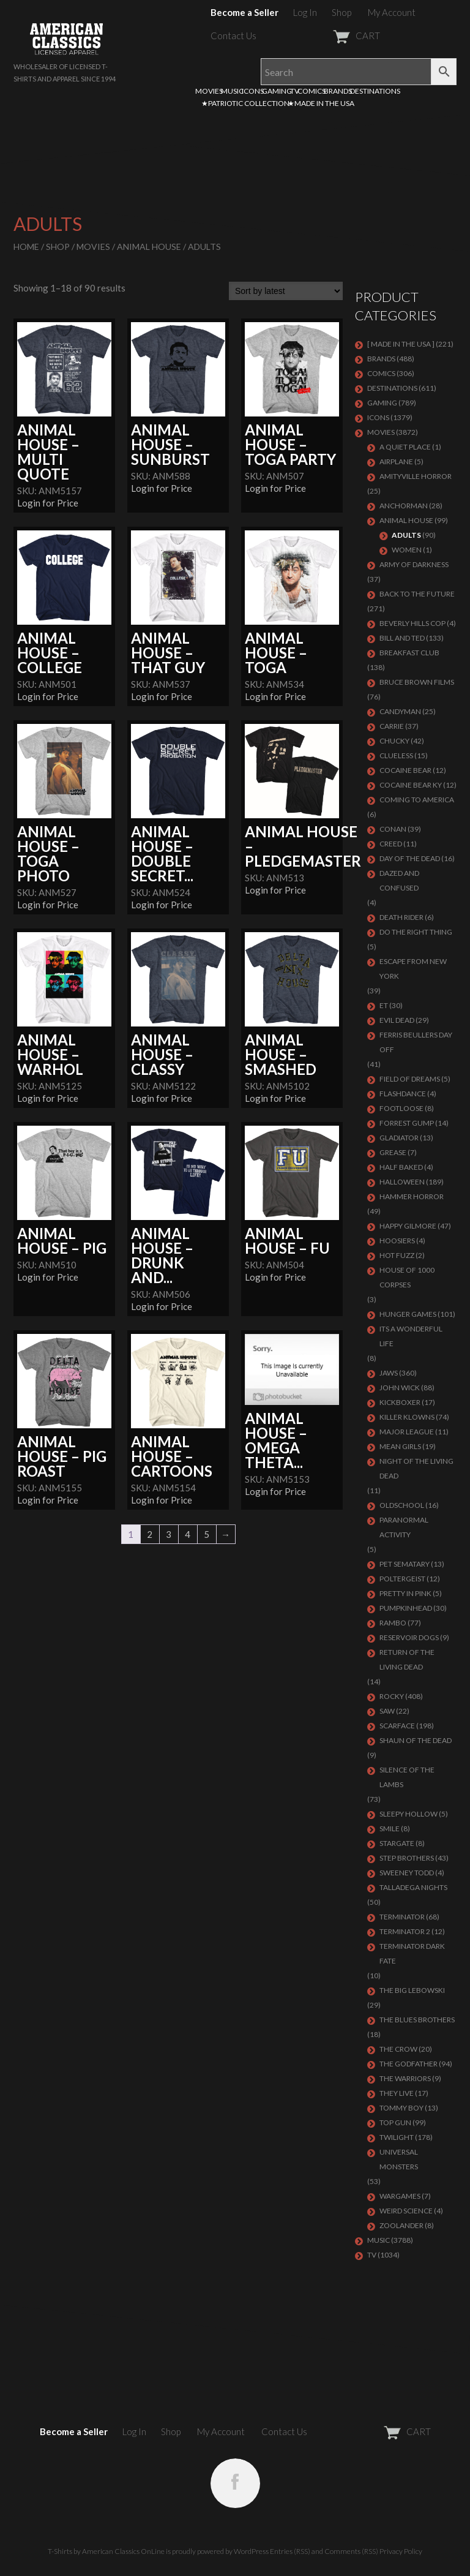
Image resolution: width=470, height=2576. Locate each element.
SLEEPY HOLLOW (408, 1813)
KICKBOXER (399, 1402)
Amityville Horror (415, 476)
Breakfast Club (409, 652)
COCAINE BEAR (405, 770)
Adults (406, 535)
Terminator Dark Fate (412, 1953)
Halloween (402, 1181)
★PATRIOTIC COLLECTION (245, 103)
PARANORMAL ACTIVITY (403, 1527)
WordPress (251, 2551)
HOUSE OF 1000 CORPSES (407, 1277)
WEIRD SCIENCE (406, 2210)
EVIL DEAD (396, 1020)
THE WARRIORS (405, 2078)
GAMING (277, 91)
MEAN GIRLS (400, 1446)
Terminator (402, 1916)
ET (383, 1005)
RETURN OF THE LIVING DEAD (407, 1659)
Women (407, 549)
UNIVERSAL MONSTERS (398, 2159)
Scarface (397, 1725)
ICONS (253, 91)
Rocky (391, 1696)
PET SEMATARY (404, 1564)
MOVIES (209, 91)
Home (26, 246)
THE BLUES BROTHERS (417, 2019)
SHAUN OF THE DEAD (415, 1740)
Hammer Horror (411, 1196)
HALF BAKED (401, 1167)
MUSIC (232, 91)
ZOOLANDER (401, 2225)
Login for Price (47, 502)
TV (294, 91)
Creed (390, 843)
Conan (392, 829)
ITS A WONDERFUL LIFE (410, 1336)
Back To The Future (417, 593)
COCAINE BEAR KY (410, 784)
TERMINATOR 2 (404, 1931)
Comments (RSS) (351, 2551)
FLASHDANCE (402, 1093)
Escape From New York (413, 969)
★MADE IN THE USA (321, 103)
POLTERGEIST (402, 1578)
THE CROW (398, 2049)
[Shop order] (286, 291)
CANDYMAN (400, 711)
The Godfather (408, 2063)
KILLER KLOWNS (407, 1417)
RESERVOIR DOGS (409, 1637)
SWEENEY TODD (406, 1872)
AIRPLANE (396, 461)
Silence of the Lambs (407, 1777)
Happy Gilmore (407, 1225)
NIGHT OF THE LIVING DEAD (416, 1468)
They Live (396, 2093)
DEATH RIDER (401, 917)
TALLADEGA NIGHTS (413, 1887)
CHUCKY (394, 740)
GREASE (392, 1152)
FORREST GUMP (406, 1123)
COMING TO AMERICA (416, 799)
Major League (406, 1431)
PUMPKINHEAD (405, 1608)
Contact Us (233, 35)
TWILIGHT (396, 2137)
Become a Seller (244, 12)
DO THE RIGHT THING (415, 931)
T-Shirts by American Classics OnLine (106, 2551)
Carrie (391, 726)
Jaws (388, 1372)
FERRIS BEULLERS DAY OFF (415, 1042)
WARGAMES (399, 2196)
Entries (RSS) (290, 2551)
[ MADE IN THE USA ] (401, 343)
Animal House (149, 246)
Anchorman (403, 505)
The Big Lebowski (412, 1990)
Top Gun (395, 2122)
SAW (387, 1710)
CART (326, 35)
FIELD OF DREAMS (409, 1078)
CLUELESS (396, 755)
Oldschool (401, 1505)
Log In (305, 12)
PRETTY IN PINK (405, 1593)
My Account (392, 12)
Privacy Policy (400, 2551)
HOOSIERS (397, 1240)
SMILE (389, 1828)
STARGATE (396, 1843)
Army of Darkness (414, 564)
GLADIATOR (399, 1137)
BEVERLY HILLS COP (412, 623)
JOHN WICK (399, 1387)
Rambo (392, 1622)
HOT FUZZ (396, 1255)
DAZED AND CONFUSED (399, 880)
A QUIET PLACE (405, 446)
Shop (341, 12)
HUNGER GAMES (407, 1314)
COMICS (311, 91)
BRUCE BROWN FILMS (416, 682)
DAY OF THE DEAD (409, 858)
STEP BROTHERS (406, 1857)
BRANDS (338, 91)
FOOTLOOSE (401, 1108)
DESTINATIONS (375, 91)
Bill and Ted (402, 637)
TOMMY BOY (401, 2107)
